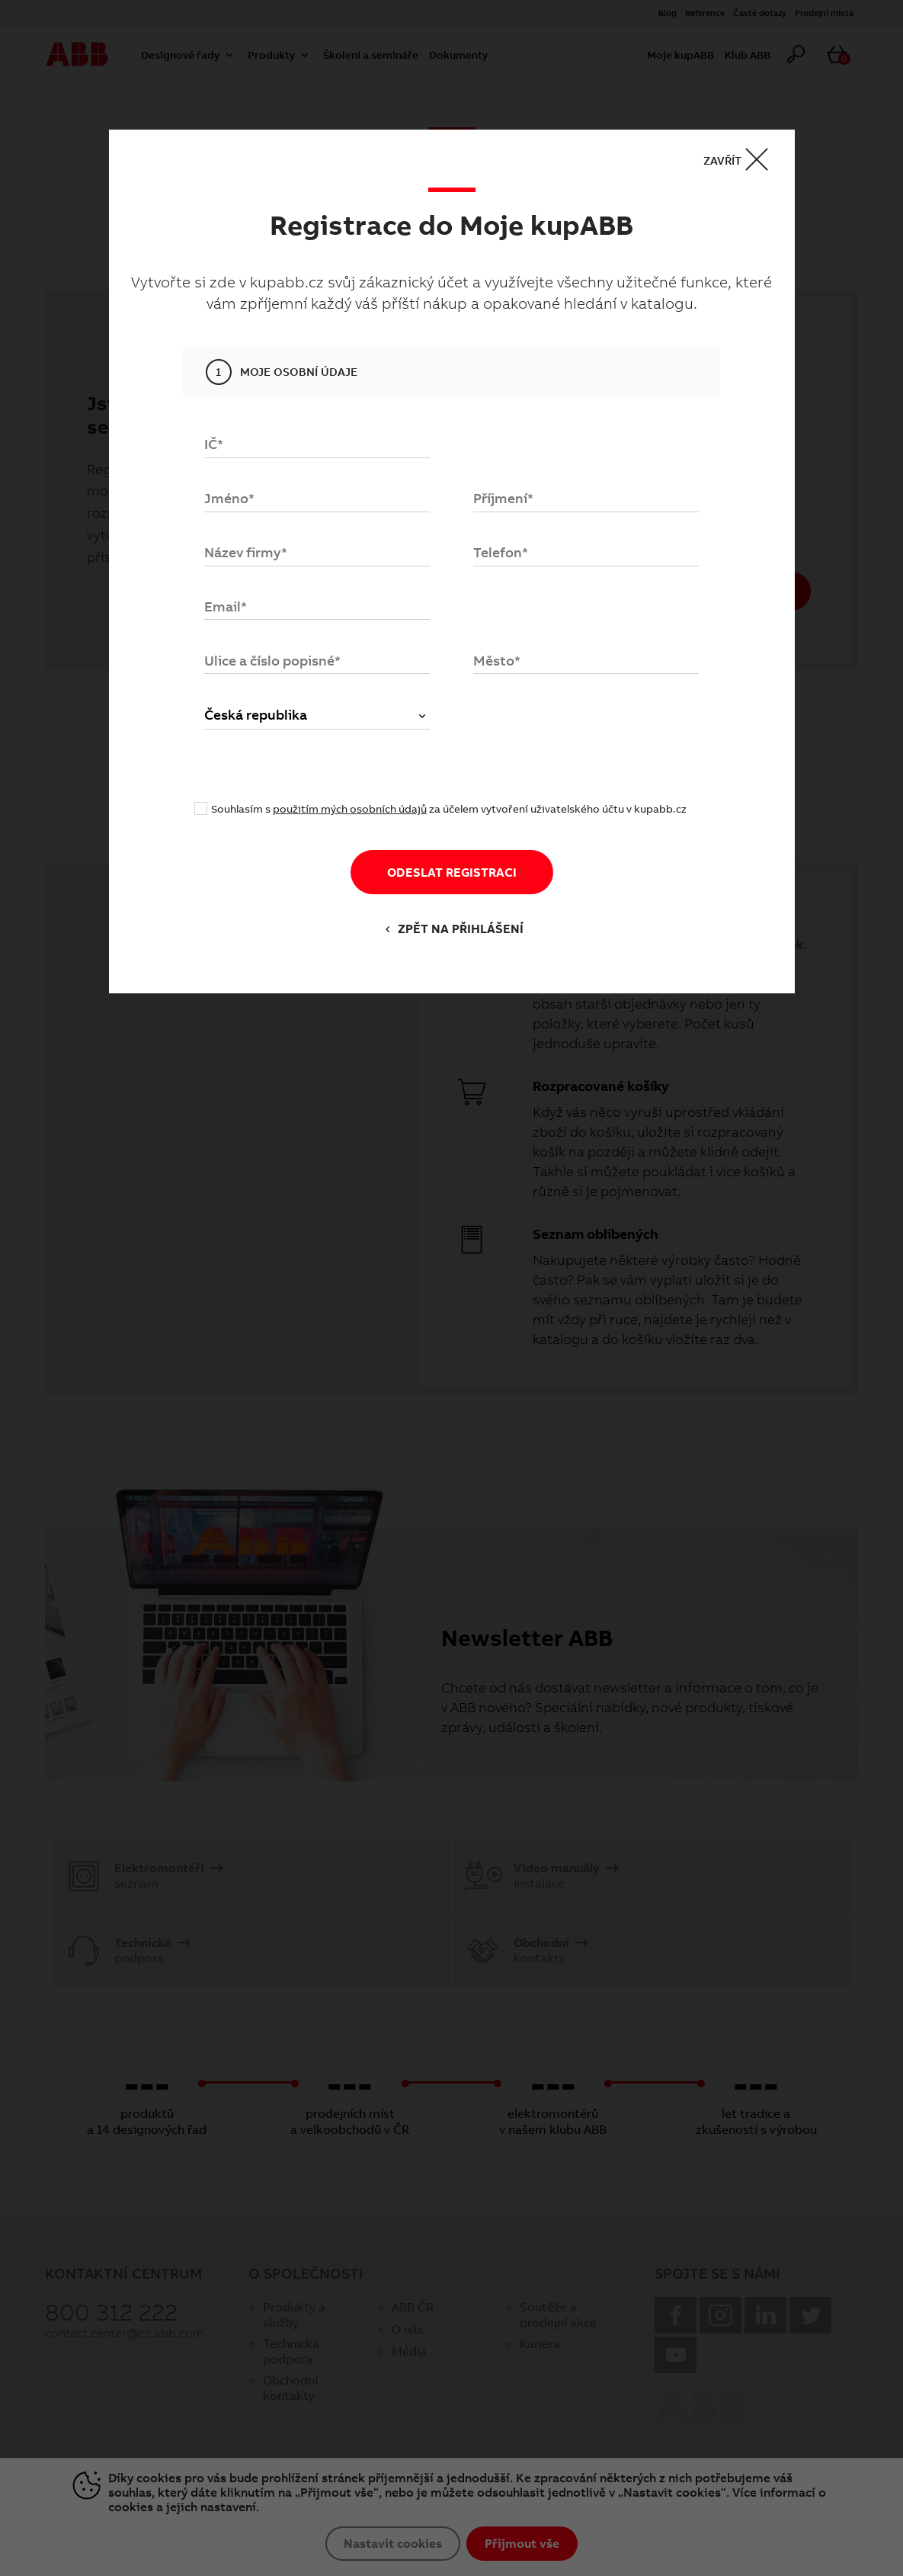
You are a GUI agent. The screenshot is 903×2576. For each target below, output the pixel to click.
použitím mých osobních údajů (350, 809)
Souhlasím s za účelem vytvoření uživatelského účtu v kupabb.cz (449, 809)
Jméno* (229, 498)
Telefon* (500, 552)
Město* (496, 660)
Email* (225, 606)
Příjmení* (503, 498)
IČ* (213, 445)
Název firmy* (245, 552)
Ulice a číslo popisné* (272, 660)
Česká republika (317, 715)
